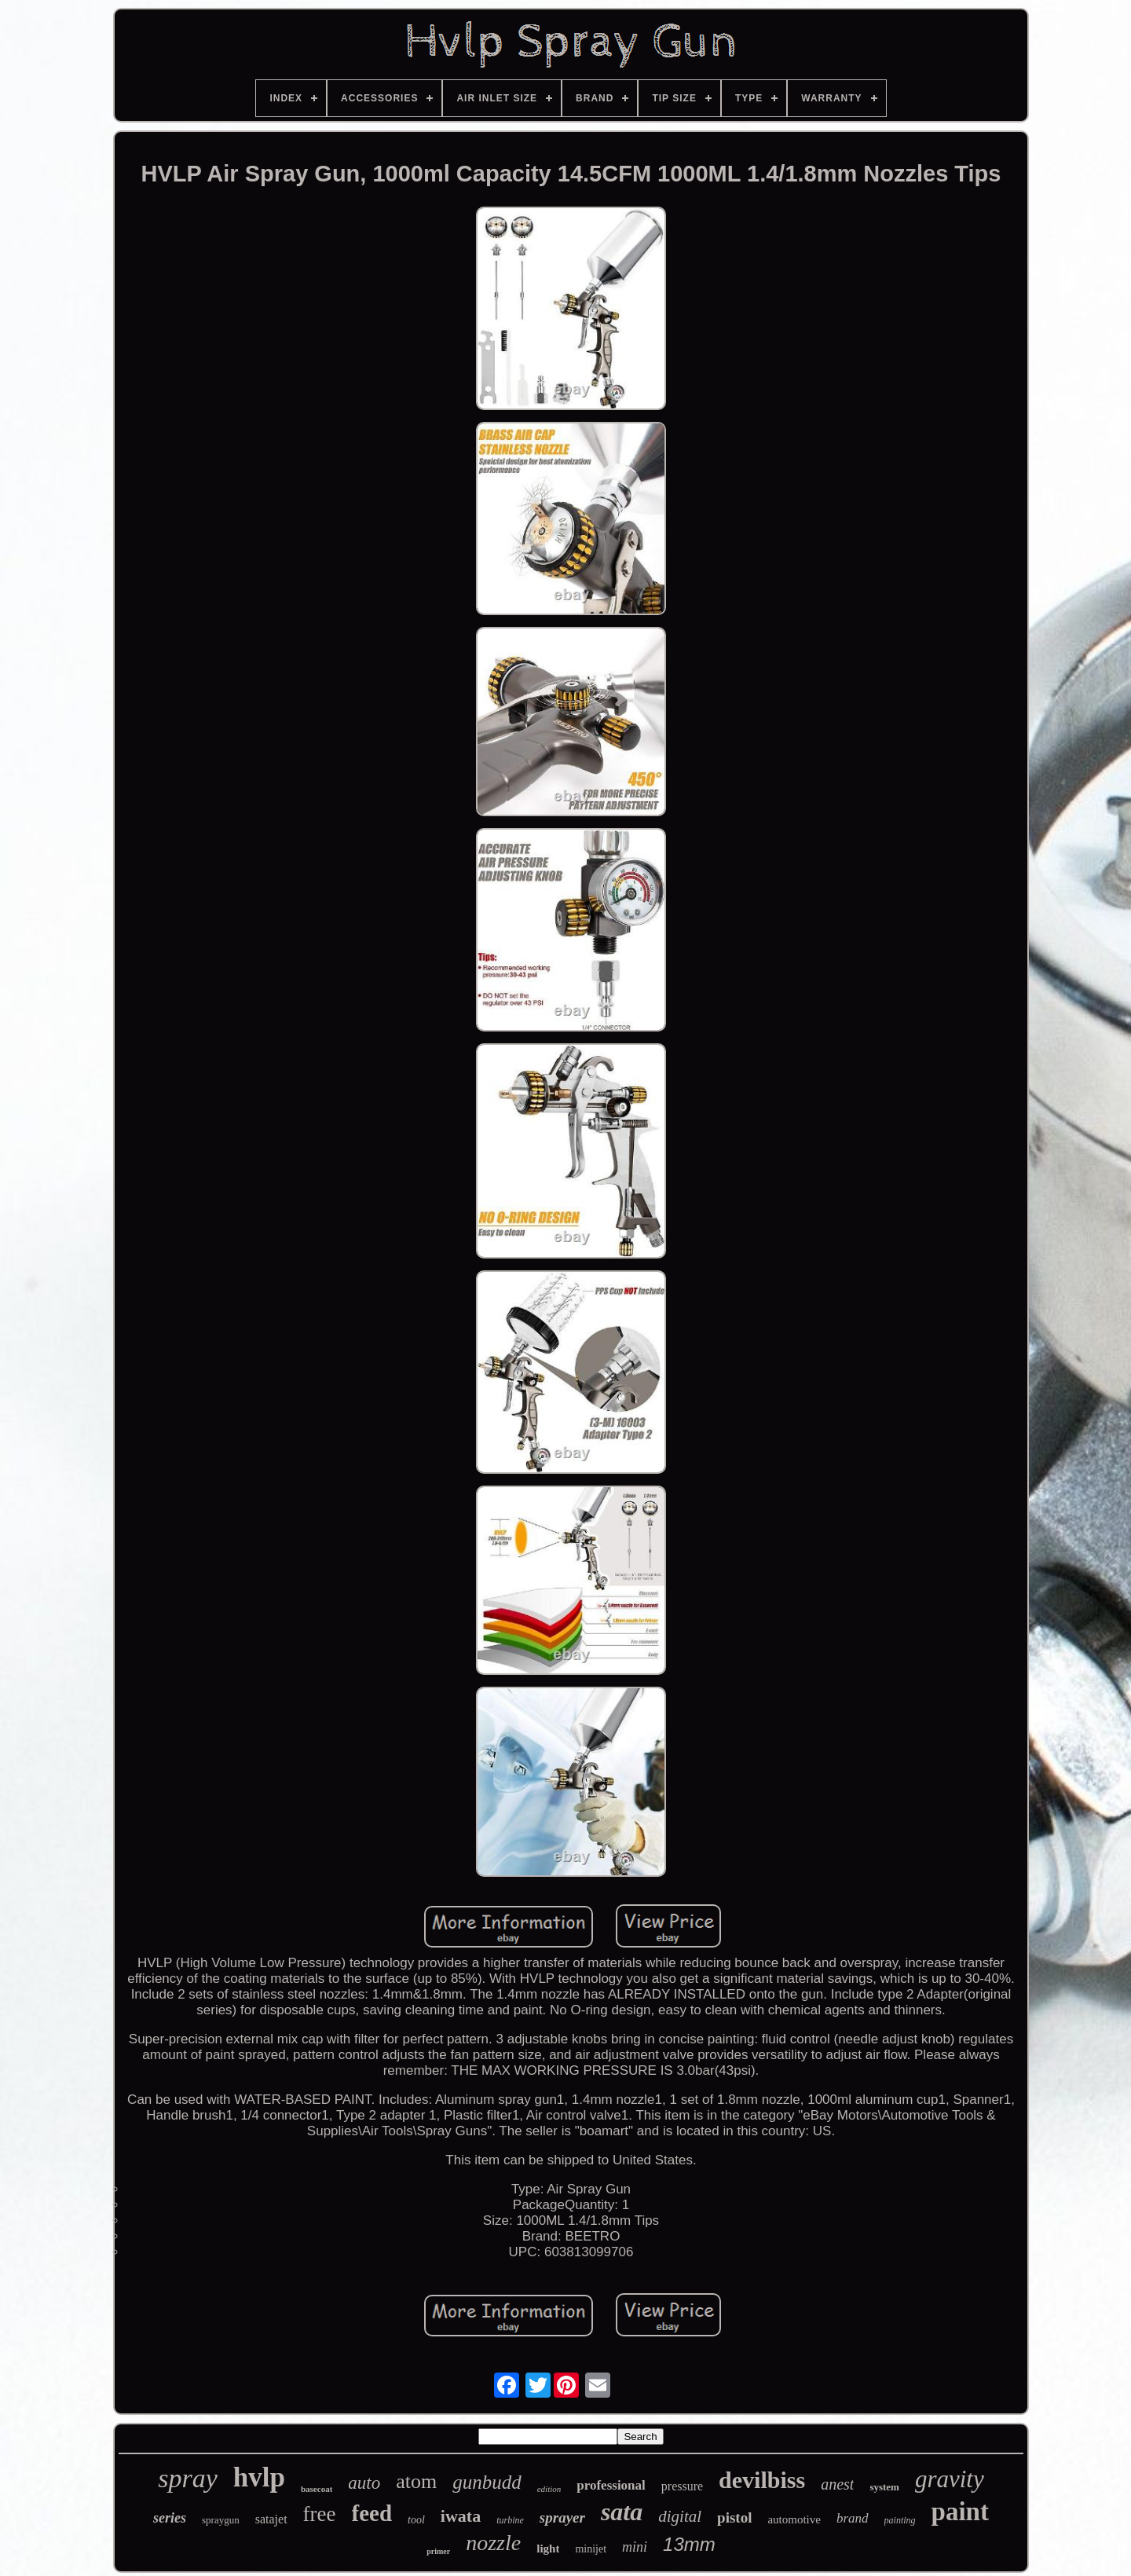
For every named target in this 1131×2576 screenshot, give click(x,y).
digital (679, 2516)
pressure (682, 2486)
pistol (734, 2517)
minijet (590, 2549)
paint (960, 2511)
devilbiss (762, 2480)
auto (364, 2483)
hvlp (259, 2477)
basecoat (316, 2489)
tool (416, 2520)
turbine (510, 2520)
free (319, 2514)
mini (634, 2547)
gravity (949, 2479)
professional (611, 2485)
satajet (271, 2519)
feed (372, 2513)
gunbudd (487, 2482)
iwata (461, 2516)
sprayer (562, 2517)
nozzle (493, 2542)
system (884, 2487)
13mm (689, 2544)
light (547, 2548)
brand (852, 2518)
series (169, 2518)
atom (416, 2481)
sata (621, 2511)
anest (837, 2484)
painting (900, 2520)
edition (549, 2489)
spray (188, 2478)
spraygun (221, 2520)
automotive (794, 2519)
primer (438, 2551)
